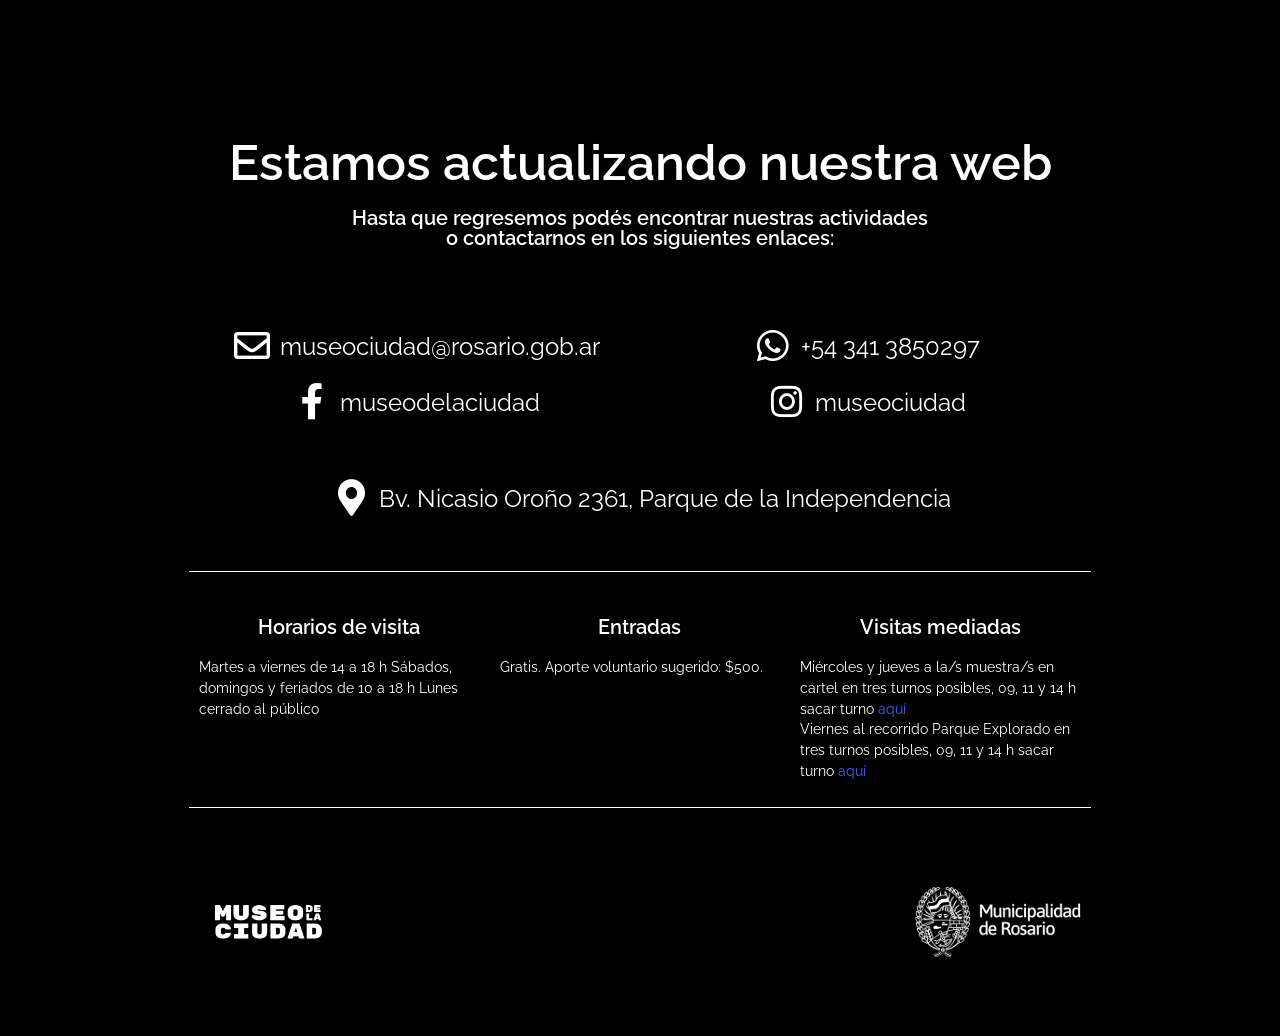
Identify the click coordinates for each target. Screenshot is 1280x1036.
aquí (892, 709)
